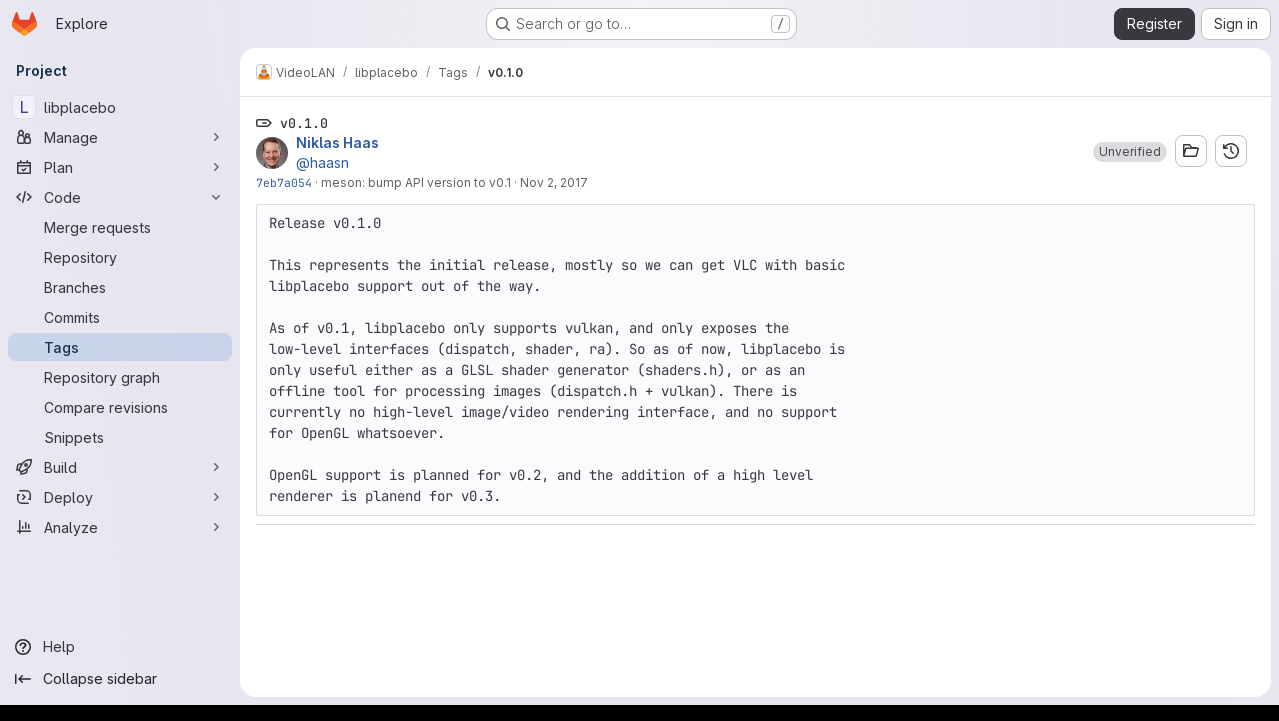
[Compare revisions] (120, 407)
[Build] (120, 467)
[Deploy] (120, 497)
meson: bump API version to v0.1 (416, 182)
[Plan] (120, 167)
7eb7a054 (284, 182)
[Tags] (120, 347)
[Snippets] (120, 437)
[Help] (120, 647)
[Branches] (120, 287)
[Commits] (120, 317)
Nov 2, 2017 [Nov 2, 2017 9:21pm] (554, 182)
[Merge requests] (120, 227)
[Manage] (120, 137)
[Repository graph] (120, 377)
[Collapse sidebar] (120, 679)
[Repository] (120, 257)
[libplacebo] (120, 107)
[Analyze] (120, 527)
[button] (1130, 152)
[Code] (120, 197)
